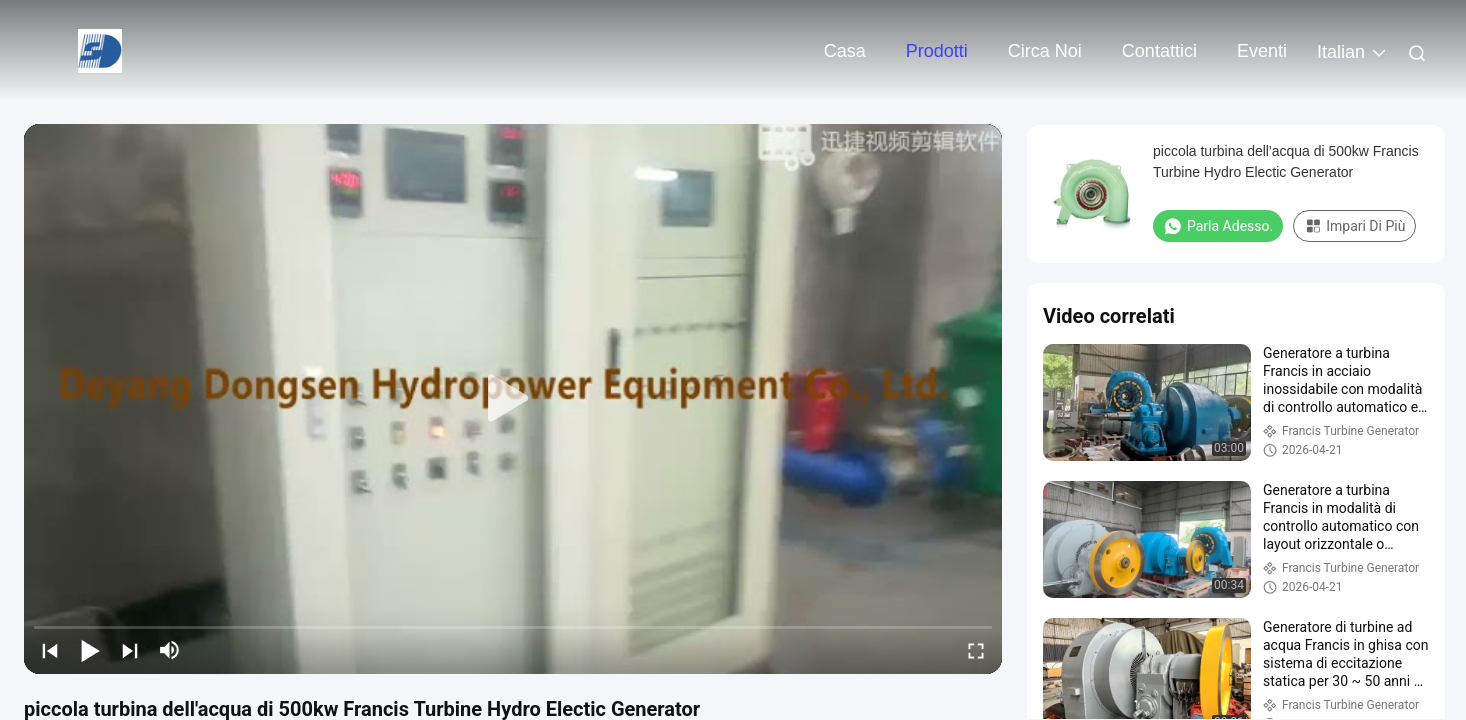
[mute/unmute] (170, 650)
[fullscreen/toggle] (976, 650)
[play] (513, 399)
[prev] (50, 650)
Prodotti (937, 51)
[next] (130, 650)
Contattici (1159, 51)
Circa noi (1045, 51)
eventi (1262, 51)
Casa (845, 51)
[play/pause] (90, 650)
